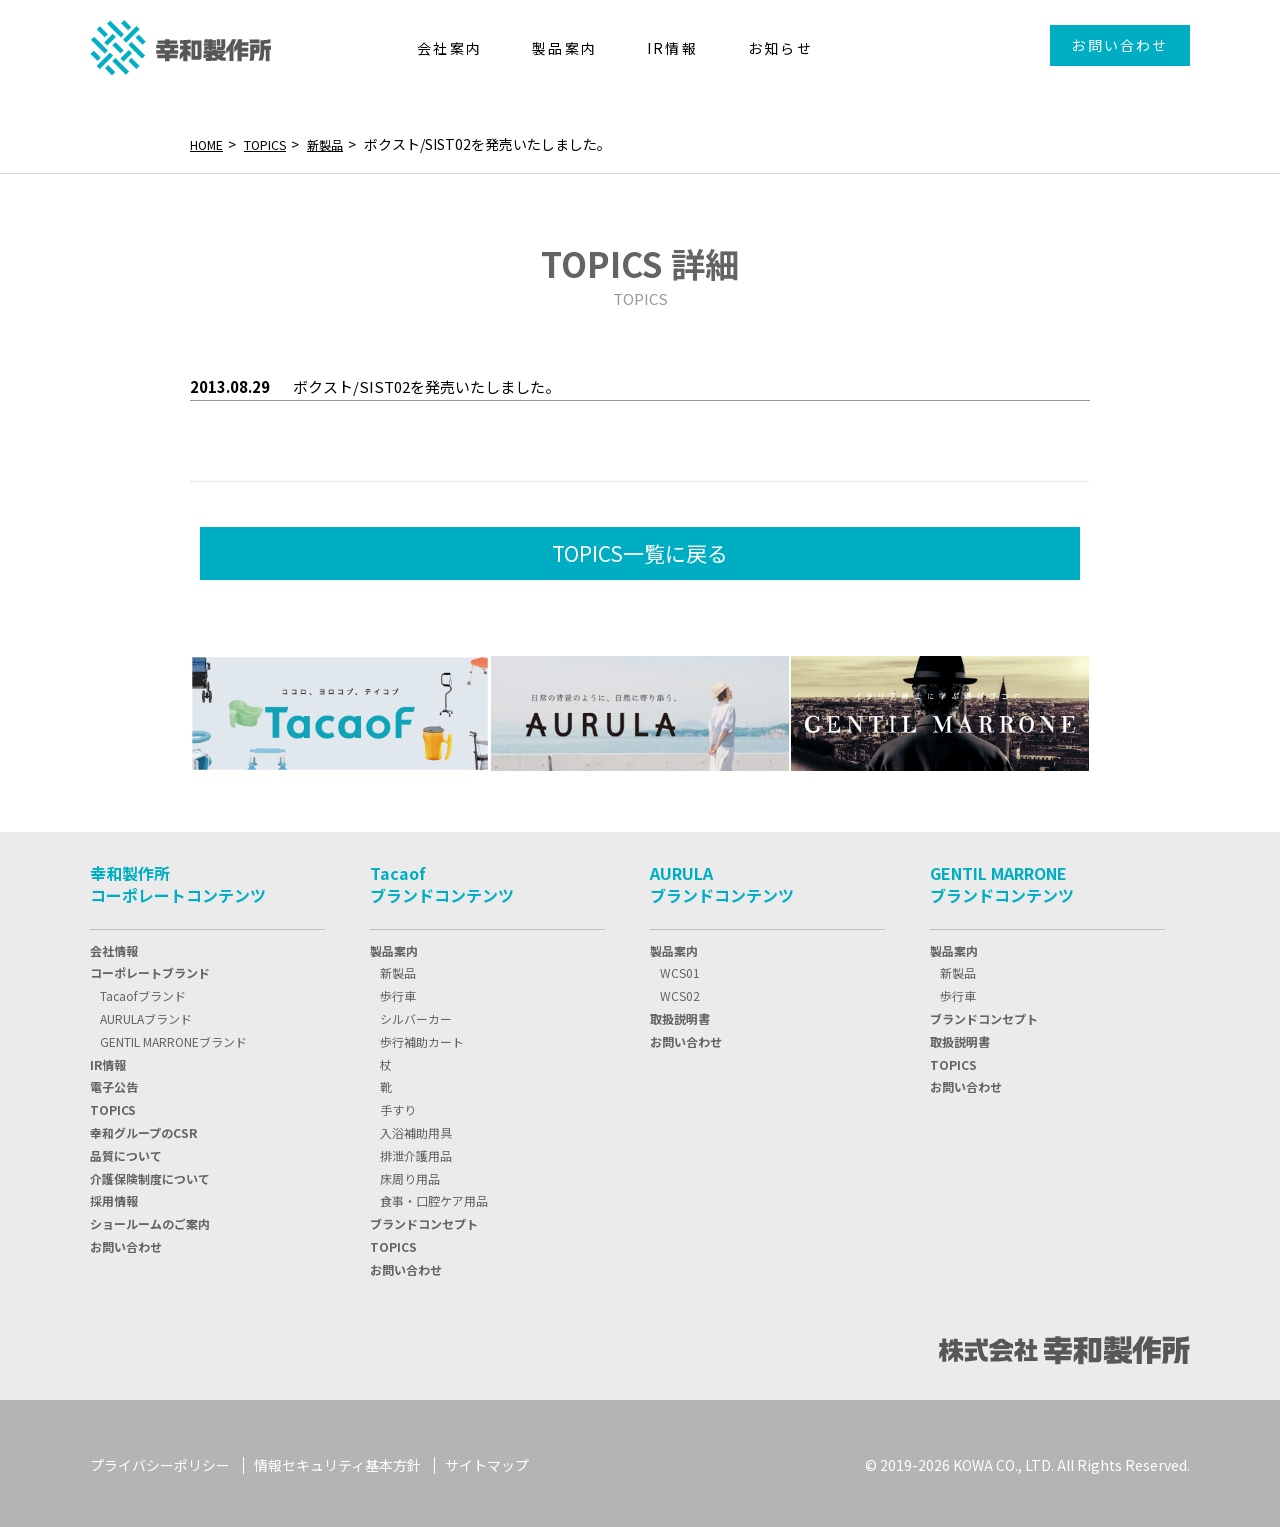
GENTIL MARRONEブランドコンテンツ (1002, 880)
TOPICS (276, 144)
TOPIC (113, 1105)
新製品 (343, 144)
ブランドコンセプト (424, 1219)
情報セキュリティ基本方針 (337, 1462)
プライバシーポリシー (160, 1462)
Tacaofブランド (143, 991)
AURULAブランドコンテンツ (722, 880)
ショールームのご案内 (150, 1219)
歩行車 (398, 991)
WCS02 (680, 991)
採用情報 (114, 1196)
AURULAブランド (146, 1014)
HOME (210, 144)
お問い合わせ (1119, 45)
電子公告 (114, 1082)
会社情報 (114, 946)
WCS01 (680, 968)
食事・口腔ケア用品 (434, 1196)
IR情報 (108, 1060)
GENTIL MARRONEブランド (173, 1037)
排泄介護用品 (416, 1151)
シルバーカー (416, 1014)
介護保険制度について (150, 1174)
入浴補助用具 (416, 1128)
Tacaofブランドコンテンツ (442, 880)
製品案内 (394, 946)
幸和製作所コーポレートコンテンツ (178, 880)
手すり (398, 1105)
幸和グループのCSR (143, 1128)
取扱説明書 (680, 1014)
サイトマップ (487, 1462)
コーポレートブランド (150, 968)
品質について (126, 1151)
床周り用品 (410, 1174)
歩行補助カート (422, 1037)
